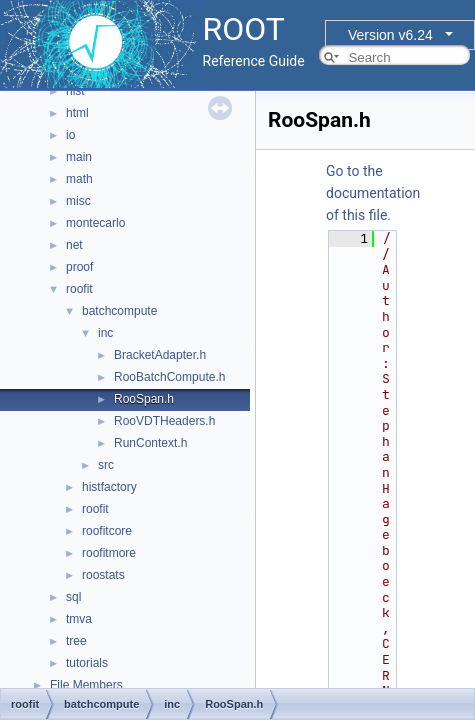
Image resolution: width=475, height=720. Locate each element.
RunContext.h (150, 443)
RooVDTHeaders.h (164, 421)
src (106, 465)
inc (105, 333)
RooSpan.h (144, 399)
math (79, 179)
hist (75, 91)
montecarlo (95, 223)
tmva (79, 619)
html (77, 113)
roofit (79, 289)
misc (78, 201)
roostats (103, 575)
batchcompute (119, 311)
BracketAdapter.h (160, 355)
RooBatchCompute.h (169, 377)
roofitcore (107, 531)
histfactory (109, 487)
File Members (86, 685)
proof (79, 267)
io (70, 135)
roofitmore (109, 553)
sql (73, 597)
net (74, 245)
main (79, 157)
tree (76, 641)
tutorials (87, 663)
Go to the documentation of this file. (373, 193)
